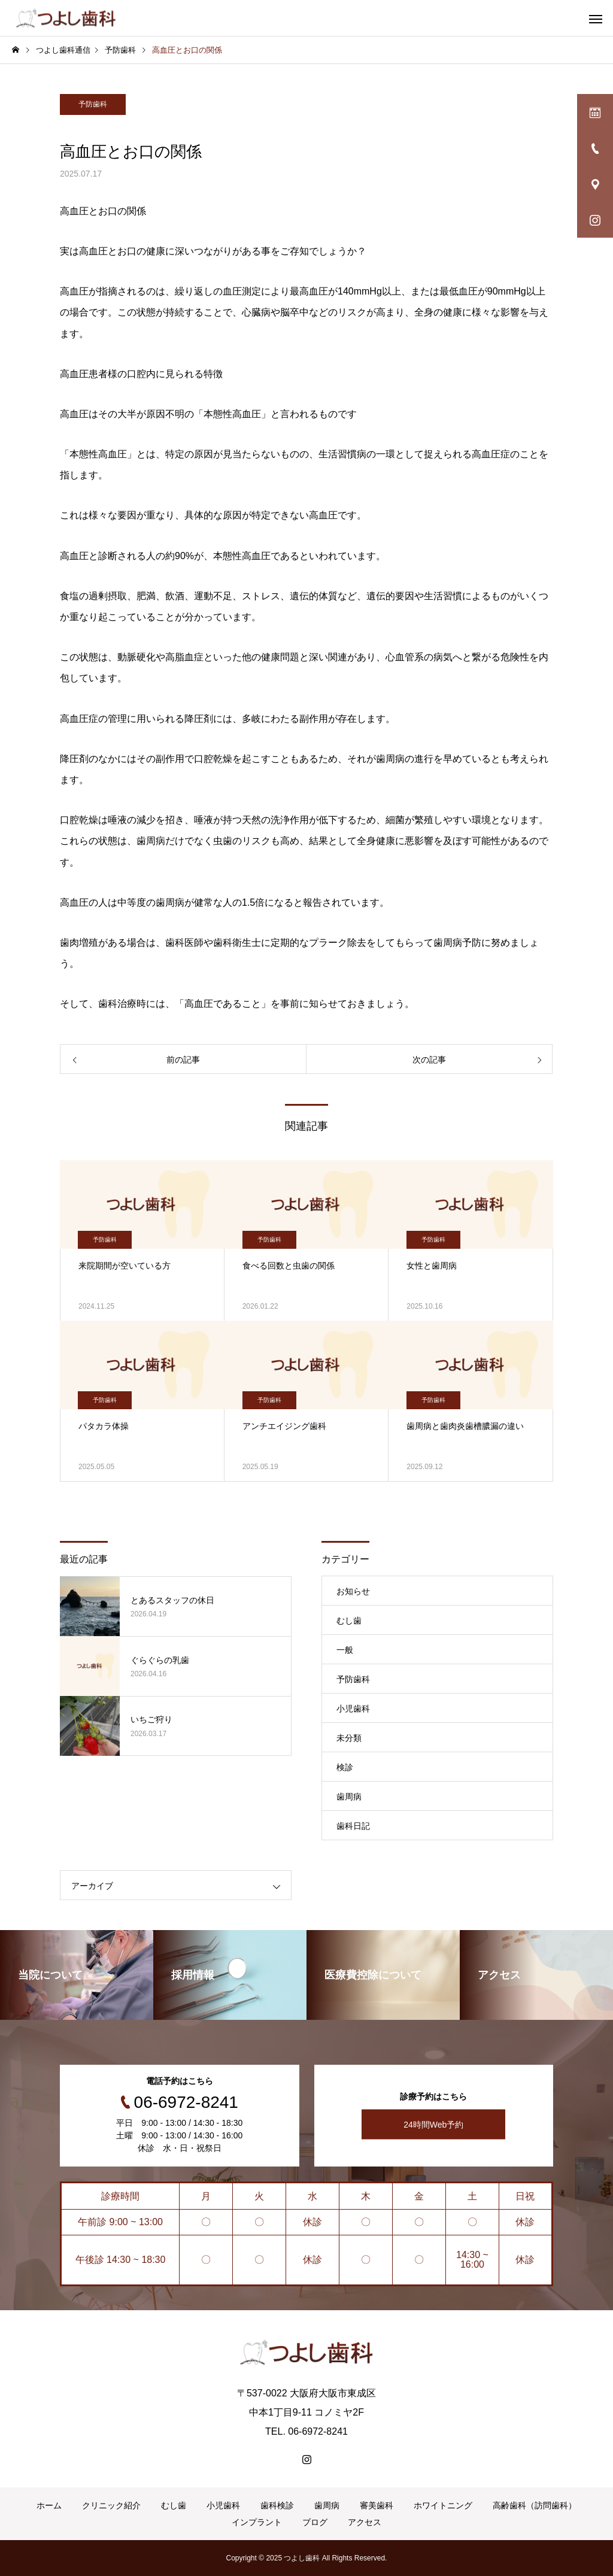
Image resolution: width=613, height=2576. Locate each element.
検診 (344, 1767)
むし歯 (349, 1620)
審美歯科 (376, 2505)
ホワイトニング (443, 2505)
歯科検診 (277, 2505)
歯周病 (349, 1796)
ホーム (49, 2505)
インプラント (257, 2522)
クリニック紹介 (111, 2505)
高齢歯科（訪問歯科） (534, 2505)
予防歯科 (92, 104)
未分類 (349, 1738)
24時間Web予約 (433, 2124)
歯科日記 (353, 1826)
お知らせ (353, 1591)
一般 (344, 1650)
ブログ (314, 2522)
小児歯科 (353, 1708)
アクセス (364, 2522)
